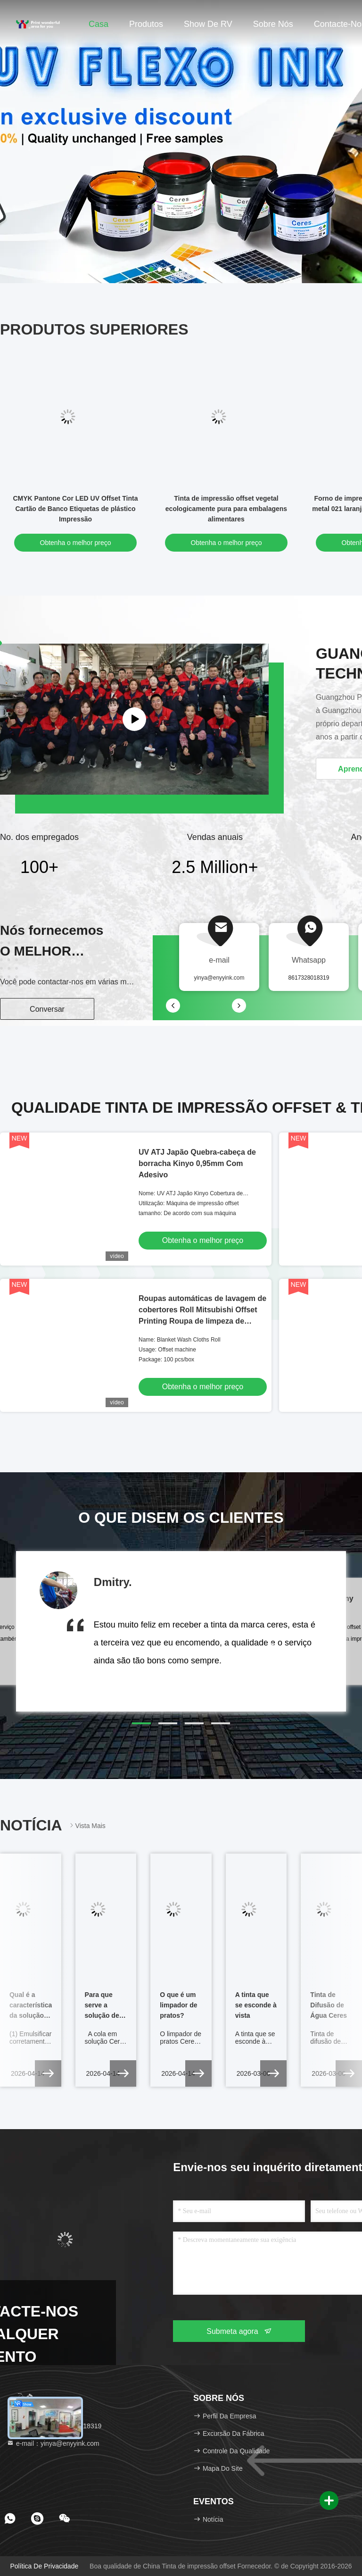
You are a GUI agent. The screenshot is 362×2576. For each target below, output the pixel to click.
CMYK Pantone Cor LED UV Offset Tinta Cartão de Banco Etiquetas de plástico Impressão (75, 509)
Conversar (47, 1009)
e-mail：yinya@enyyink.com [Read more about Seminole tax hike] (53, 2443)
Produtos (146, 24)
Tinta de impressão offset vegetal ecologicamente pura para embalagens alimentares (226, 509)
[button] (141, 1723)
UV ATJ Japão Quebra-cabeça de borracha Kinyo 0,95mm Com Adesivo (197, 1163)
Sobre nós (273, 24)
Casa (98, 24)
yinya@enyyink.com (219, 977)
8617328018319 (308, 977)
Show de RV (208, 24)
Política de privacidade (44, 2566)
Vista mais (87, 1825)
